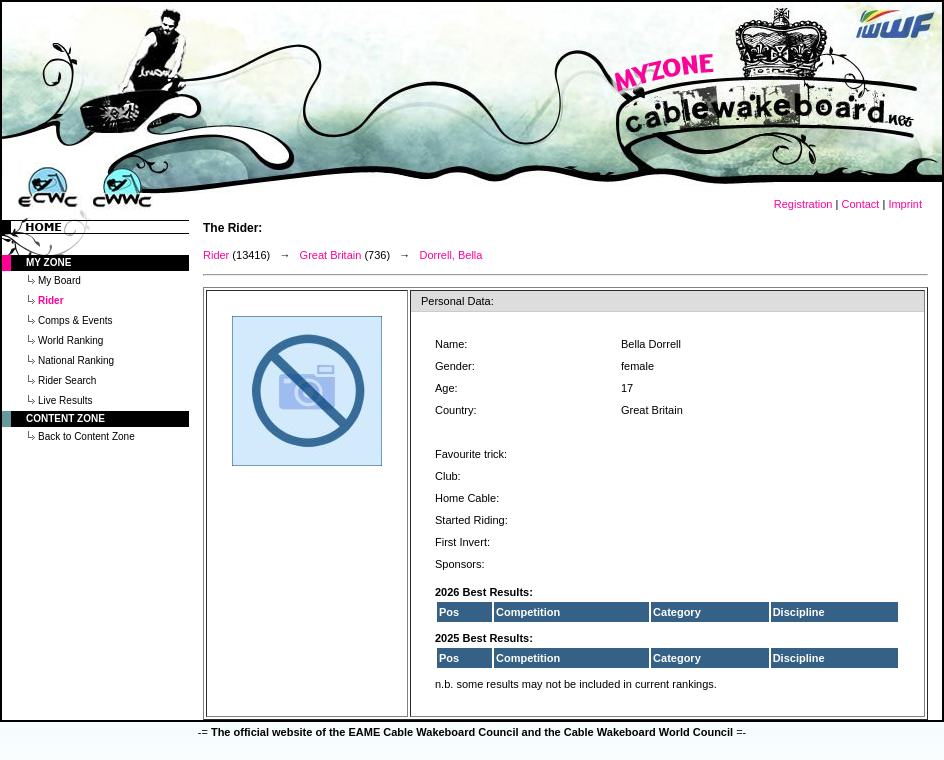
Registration (803, 204)
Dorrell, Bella (450, 255)
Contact (860, 204)
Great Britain (331, 255)
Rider (216, 255)
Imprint (905, 204)
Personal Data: (457, 301)
